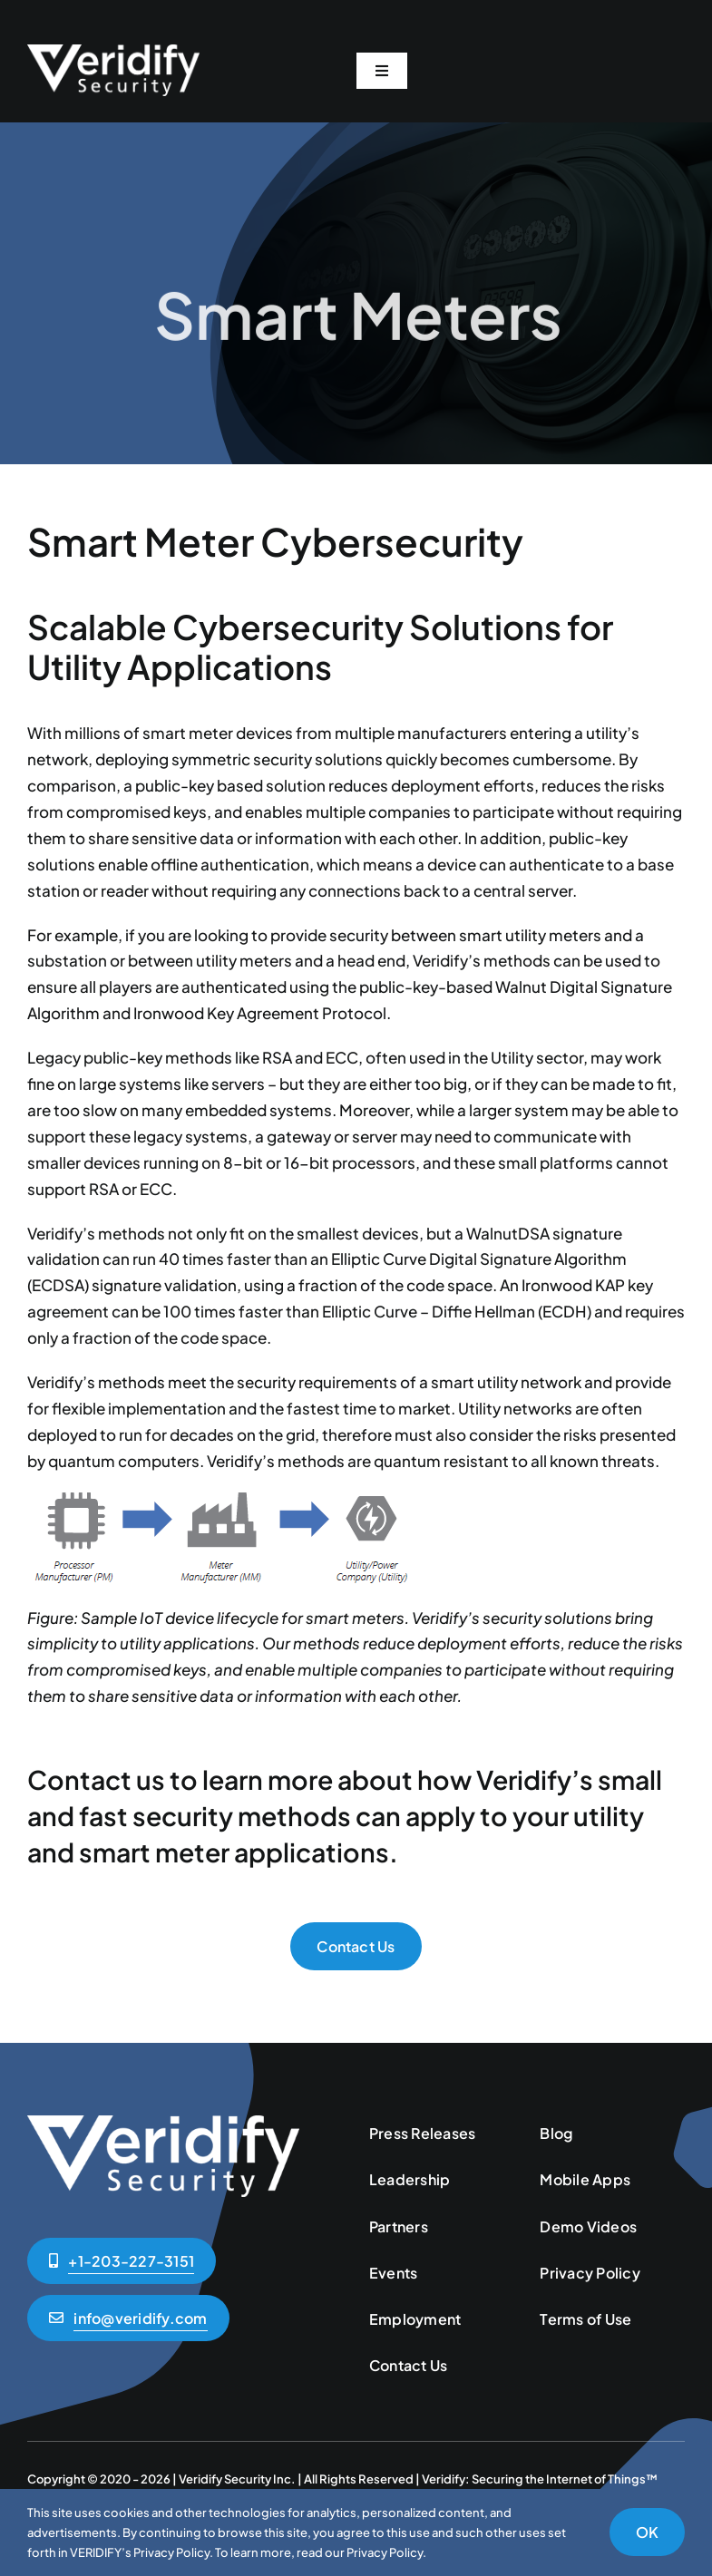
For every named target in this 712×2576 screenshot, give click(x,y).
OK (647, 2532)
